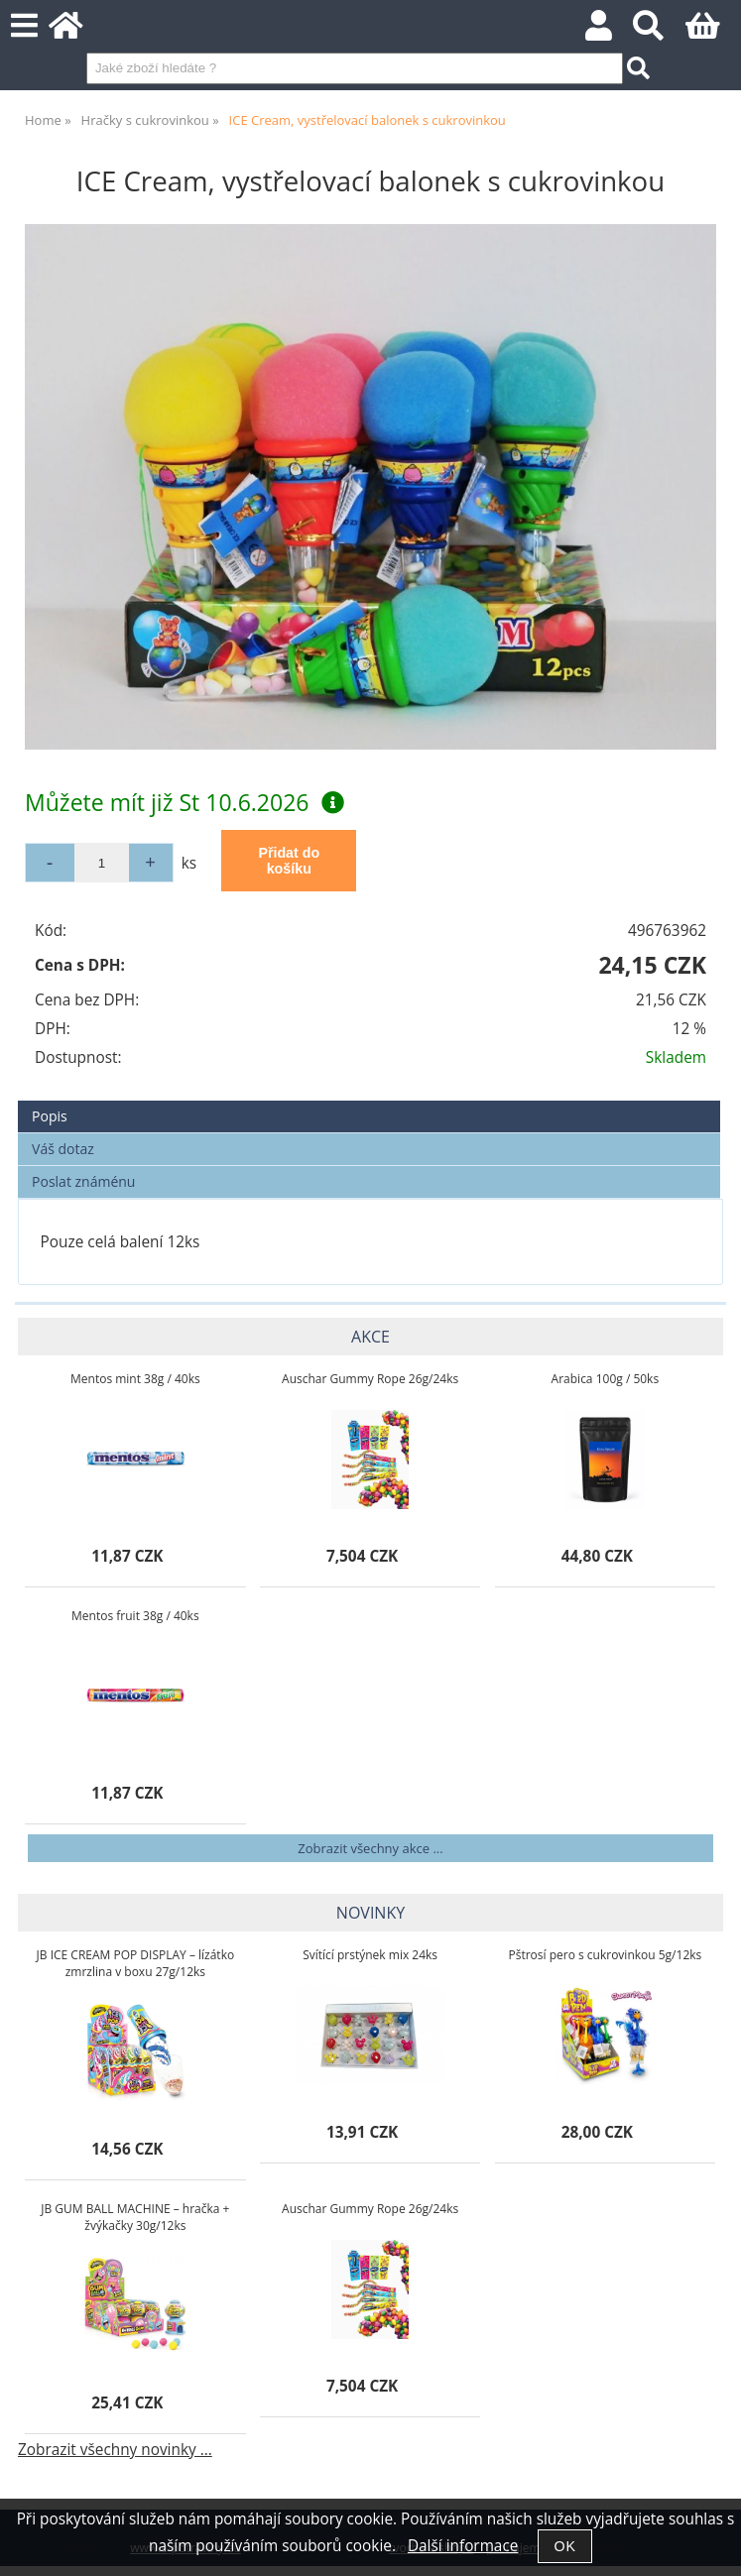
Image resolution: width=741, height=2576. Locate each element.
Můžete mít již (184, 802)
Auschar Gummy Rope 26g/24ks (370, 1378)
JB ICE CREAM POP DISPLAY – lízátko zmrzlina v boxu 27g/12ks (136, 1963)
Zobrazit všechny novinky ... (115, 2449)
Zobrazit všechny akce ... (370, 1848)
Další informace (463, 2545)
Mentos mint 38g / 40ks (135, 1378)
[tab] (369, 1101)
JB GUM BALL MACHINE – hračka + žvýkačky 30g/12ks (135, 2217)
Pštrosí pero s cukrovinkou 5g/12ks (604, 1954)
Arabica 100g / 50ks (606, 1378)
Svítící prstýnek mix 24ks (370, 1954)
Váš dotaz (63, 1148)
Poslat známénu (83, 1181)
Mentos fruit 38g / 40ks (135, 1615)
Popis (49, 1116)
